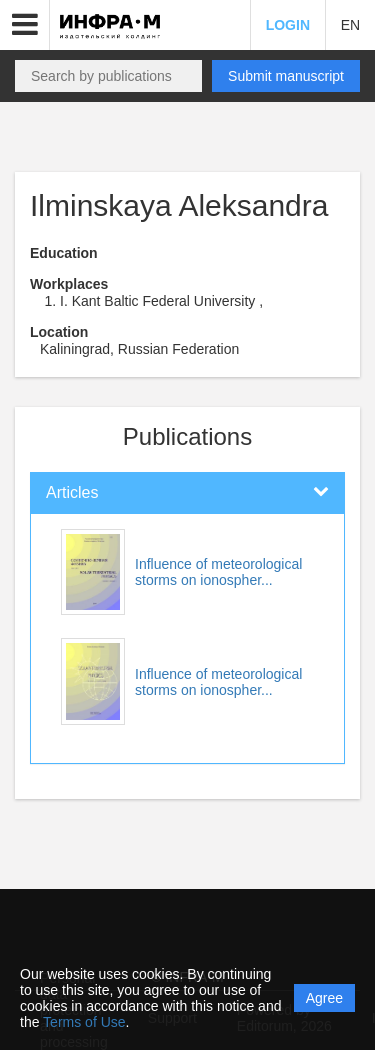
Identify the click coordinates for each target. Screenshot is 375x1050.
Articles (72, 492)
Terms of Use (84, 1022)
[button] (25, 25)
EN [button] (350, 25)
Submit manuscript (286, 76)
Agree (324, 998)
